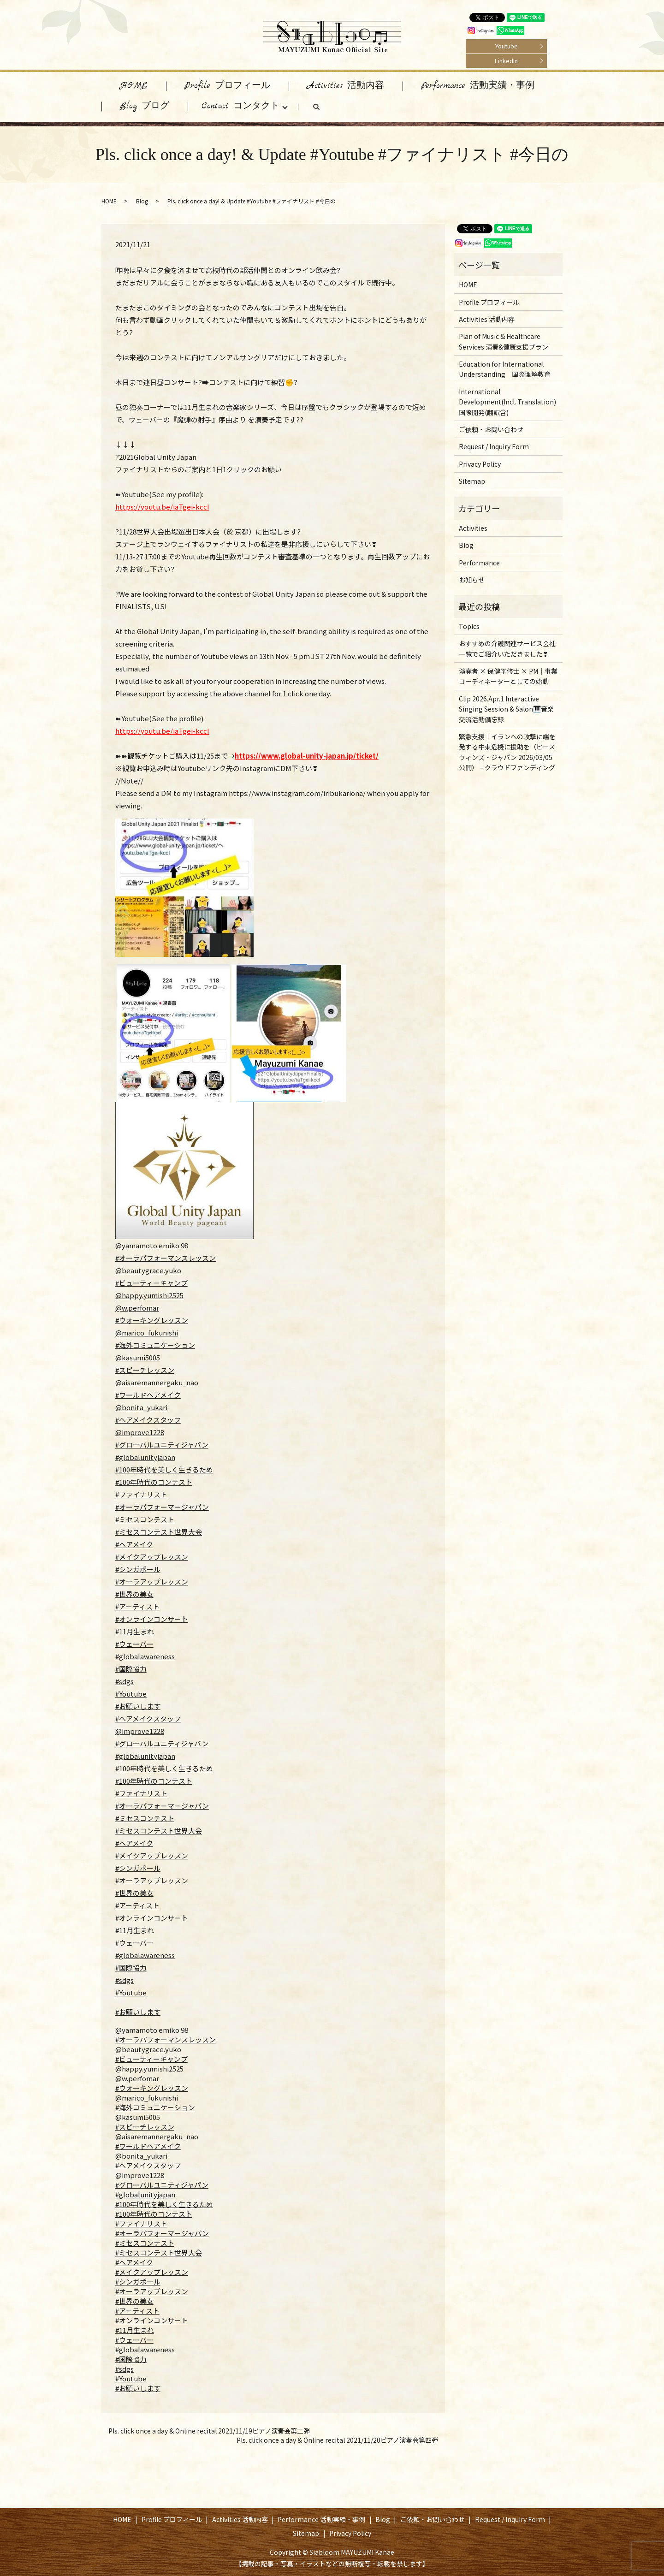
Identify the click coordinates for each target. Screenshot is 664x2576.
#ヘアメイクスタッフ (148, 1420)
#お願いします (137, 1706)
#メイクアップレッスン (151, 1556)
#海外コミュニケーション (155, 1345)
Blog (142, 201)
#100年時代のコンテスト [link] (153, 2214)
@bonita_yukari (141, 1407)
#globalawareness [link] (145, 2349)
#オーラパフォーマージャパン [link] (162, 2233)
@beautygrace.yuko (148, 1270)
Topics (469, 626)
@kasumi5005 (137, 1357)
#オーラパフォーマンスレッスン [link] (165, 2039)
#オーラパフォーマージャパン (162, 1507)
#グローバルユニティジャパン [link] (161, 2185)
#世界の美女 (134, 1594)
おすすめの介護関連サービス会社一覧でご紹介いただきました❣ (507, 648)
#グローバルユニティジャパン (161, 1444)
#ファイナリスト (141, 1494)
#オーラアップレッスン (151, 1581)
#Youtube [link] (131, 2378)
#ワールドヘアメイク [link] (148, 2146)
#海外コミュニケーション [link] (155, 2107)
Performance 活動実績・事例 (477, 86)
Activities (473, 528)
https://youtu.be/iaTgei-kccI (162, 506)
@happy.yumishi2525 (149, 1295)
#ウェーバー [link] (134, 2340)
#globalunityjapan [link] (145, 2194)
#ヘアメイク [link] (134, 2262)
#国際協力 (131, 1669)
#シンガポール (137, 1569)
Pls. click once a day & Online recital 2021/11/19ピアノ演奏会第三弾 (209, 2431)
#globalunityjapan (145, 1457)
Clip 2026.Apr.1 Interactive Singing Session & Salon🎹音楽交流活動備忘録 (506, 709)
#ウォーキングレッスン (151, 1320)
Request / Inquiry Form (494, 446)
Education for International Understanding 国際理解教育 (505, 369)
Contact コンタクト (240, 106)
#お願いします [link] (137, 2388)
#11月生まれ (134, 1631)
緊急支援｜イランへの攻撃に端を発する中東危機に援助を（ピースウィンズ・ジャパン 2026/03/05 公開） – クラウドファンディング (507, 752)
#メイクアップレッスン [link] (151, 2272)
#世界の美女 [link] (134, 2301)
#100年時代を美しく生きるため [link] (164, 2204)
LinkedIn (506, 60)
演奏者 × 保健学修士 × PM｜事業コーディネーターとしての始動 (508, 676)
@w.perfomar (137, 1307)
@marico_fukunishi (146, 1332)
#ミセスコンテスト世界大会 (158, 1532)
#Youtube (131, 1693)
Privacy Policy (480, 464)
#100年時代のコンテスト (153, 1482)
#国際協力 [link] (131, 2359)
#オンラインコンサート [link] (151, 2320)
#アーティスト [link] (137, 2310)
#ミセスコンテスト (144, 1519)
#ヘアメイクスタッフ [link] (148, 2165)
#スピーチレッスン (144, 1370)
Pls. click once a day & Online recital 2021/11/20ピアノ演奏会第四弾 (337, 2440)
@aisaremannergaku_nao (156, 1382)
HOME (134, 86)
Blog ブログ (144, 106)
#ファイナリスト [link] (141, 2223)
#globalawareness (145, 1656)
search (325, 109)
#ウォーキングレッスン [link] (151, 2088)
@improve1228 (139, 1432)
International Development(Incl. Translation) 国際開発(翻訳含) (507, 402)
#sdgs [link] (124, 2369)
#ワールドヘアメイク (148, 1395)
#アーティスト (137, 1606)
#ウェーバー (134, 1644)
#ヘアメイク (134, 1544)
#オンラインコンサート (151, 1619)
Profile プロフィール (227, 86)
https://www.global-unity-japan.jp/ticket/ (307, 755)
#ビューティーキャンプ (151, 1283)
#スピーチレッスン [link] (144, 2126)
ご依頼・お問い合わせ (491, 429)
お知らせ (472, 579)
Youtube (506, 46)
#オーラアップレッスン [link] (151, 2291)
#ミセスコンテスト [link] (144, 2243)
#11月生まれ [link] (134, 2330)
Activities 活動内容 (345, 86)
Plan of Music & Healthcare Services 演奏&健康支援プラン (503, 341)
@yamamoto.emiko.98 (151, 1245)
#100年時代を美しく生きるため (164, 1469)
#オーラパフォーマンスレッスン (165, 1258)
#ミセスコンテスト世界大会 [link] (158, 2252)
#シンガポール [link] (137, 2281)
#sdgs (124, 1681)
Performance (479, 562)
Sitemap (472, 481)
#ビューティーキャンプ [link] (151, 2059)
